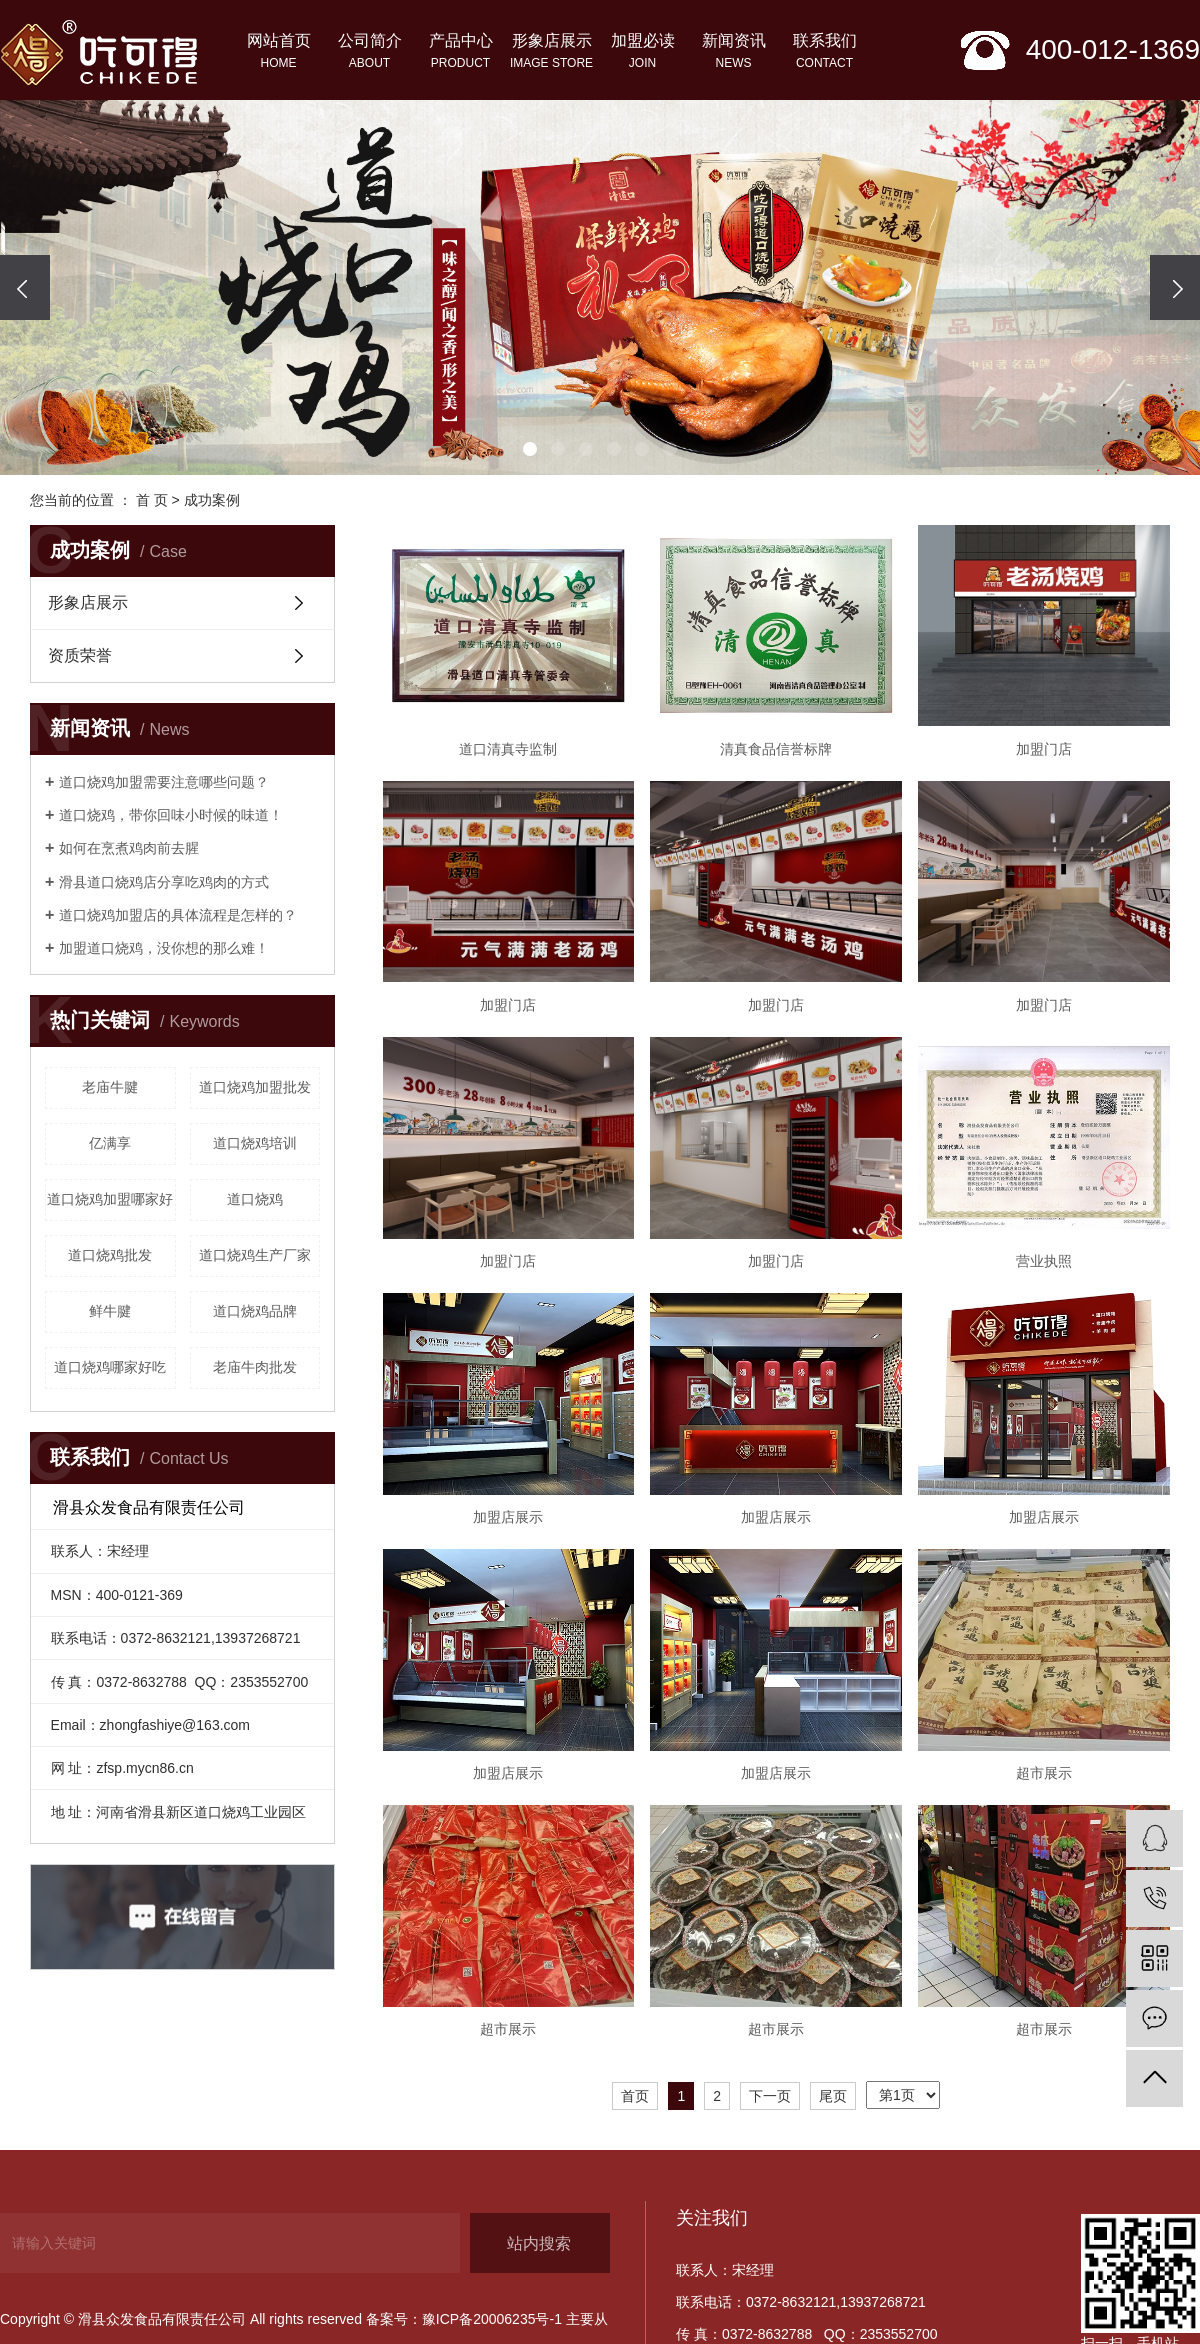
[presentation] (25, 287)
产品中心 (460, 53)
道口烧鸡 (255, 1199)
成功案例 (212, 500)
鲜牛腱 (110, 1311)
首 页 (152, 500)
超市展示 (1044, 1773)
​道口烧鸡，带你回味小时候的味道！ (171, 815)
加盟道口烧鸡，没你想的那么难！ (164, 948)
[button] (530, 449)
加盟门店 (1044, 749)
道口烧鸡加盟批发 (255, 1087)
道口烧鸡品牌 (255, 1311)
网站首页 (278, 53)
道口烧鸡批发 (110, 1255)
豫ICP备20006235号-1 (492, 2319)
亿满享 (110, 1143)
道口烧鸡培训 (255, 1143)
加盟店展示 (508, 1517)
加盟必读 (642, 53)
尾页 (833, 2096)
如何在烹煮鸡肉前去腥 (129, 848)
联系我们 (824, 53)
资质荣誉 (80, 655)
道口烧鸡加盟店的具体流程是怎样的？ (178, 915)
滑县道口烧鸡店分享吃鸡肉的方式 (164, 882)
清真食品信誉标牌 (776, 749)
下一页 (770, 2096)
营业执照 (1044, 1261)
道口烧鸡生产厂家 (255, 1255)
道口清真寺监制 (508, 749)
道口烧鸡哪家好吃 (110, 1367)
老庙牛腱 (110, 1087)
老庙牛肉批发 (255, 1367)
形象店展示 (551, 53)
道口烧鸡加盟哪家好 (110, 1199)
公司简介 (369, 53)
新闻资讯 (733, 53)
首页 (635, 2096)
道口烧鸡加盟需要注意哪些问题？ (164, 782)
